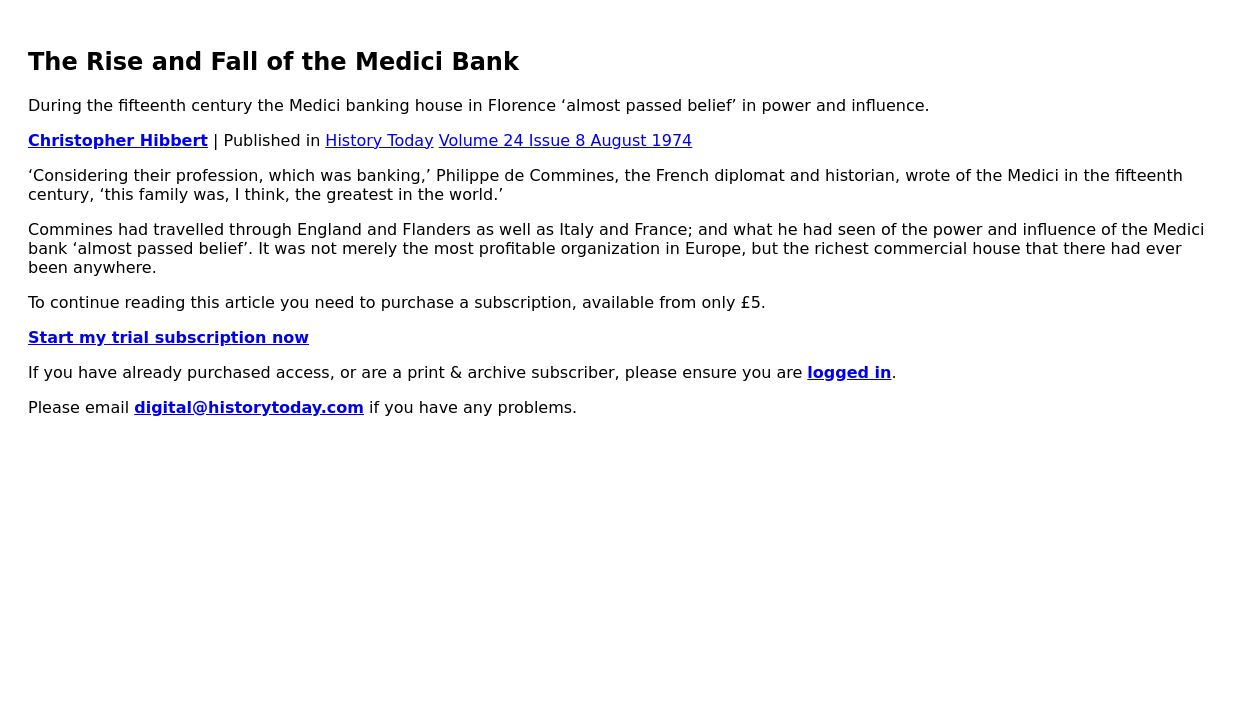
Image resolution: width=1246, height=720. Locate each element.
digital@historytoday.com (249, 407)
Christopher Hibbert (118, 140)
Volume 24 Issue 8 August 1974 (566, 140)
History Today (379, 140)
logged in (849, 372)
